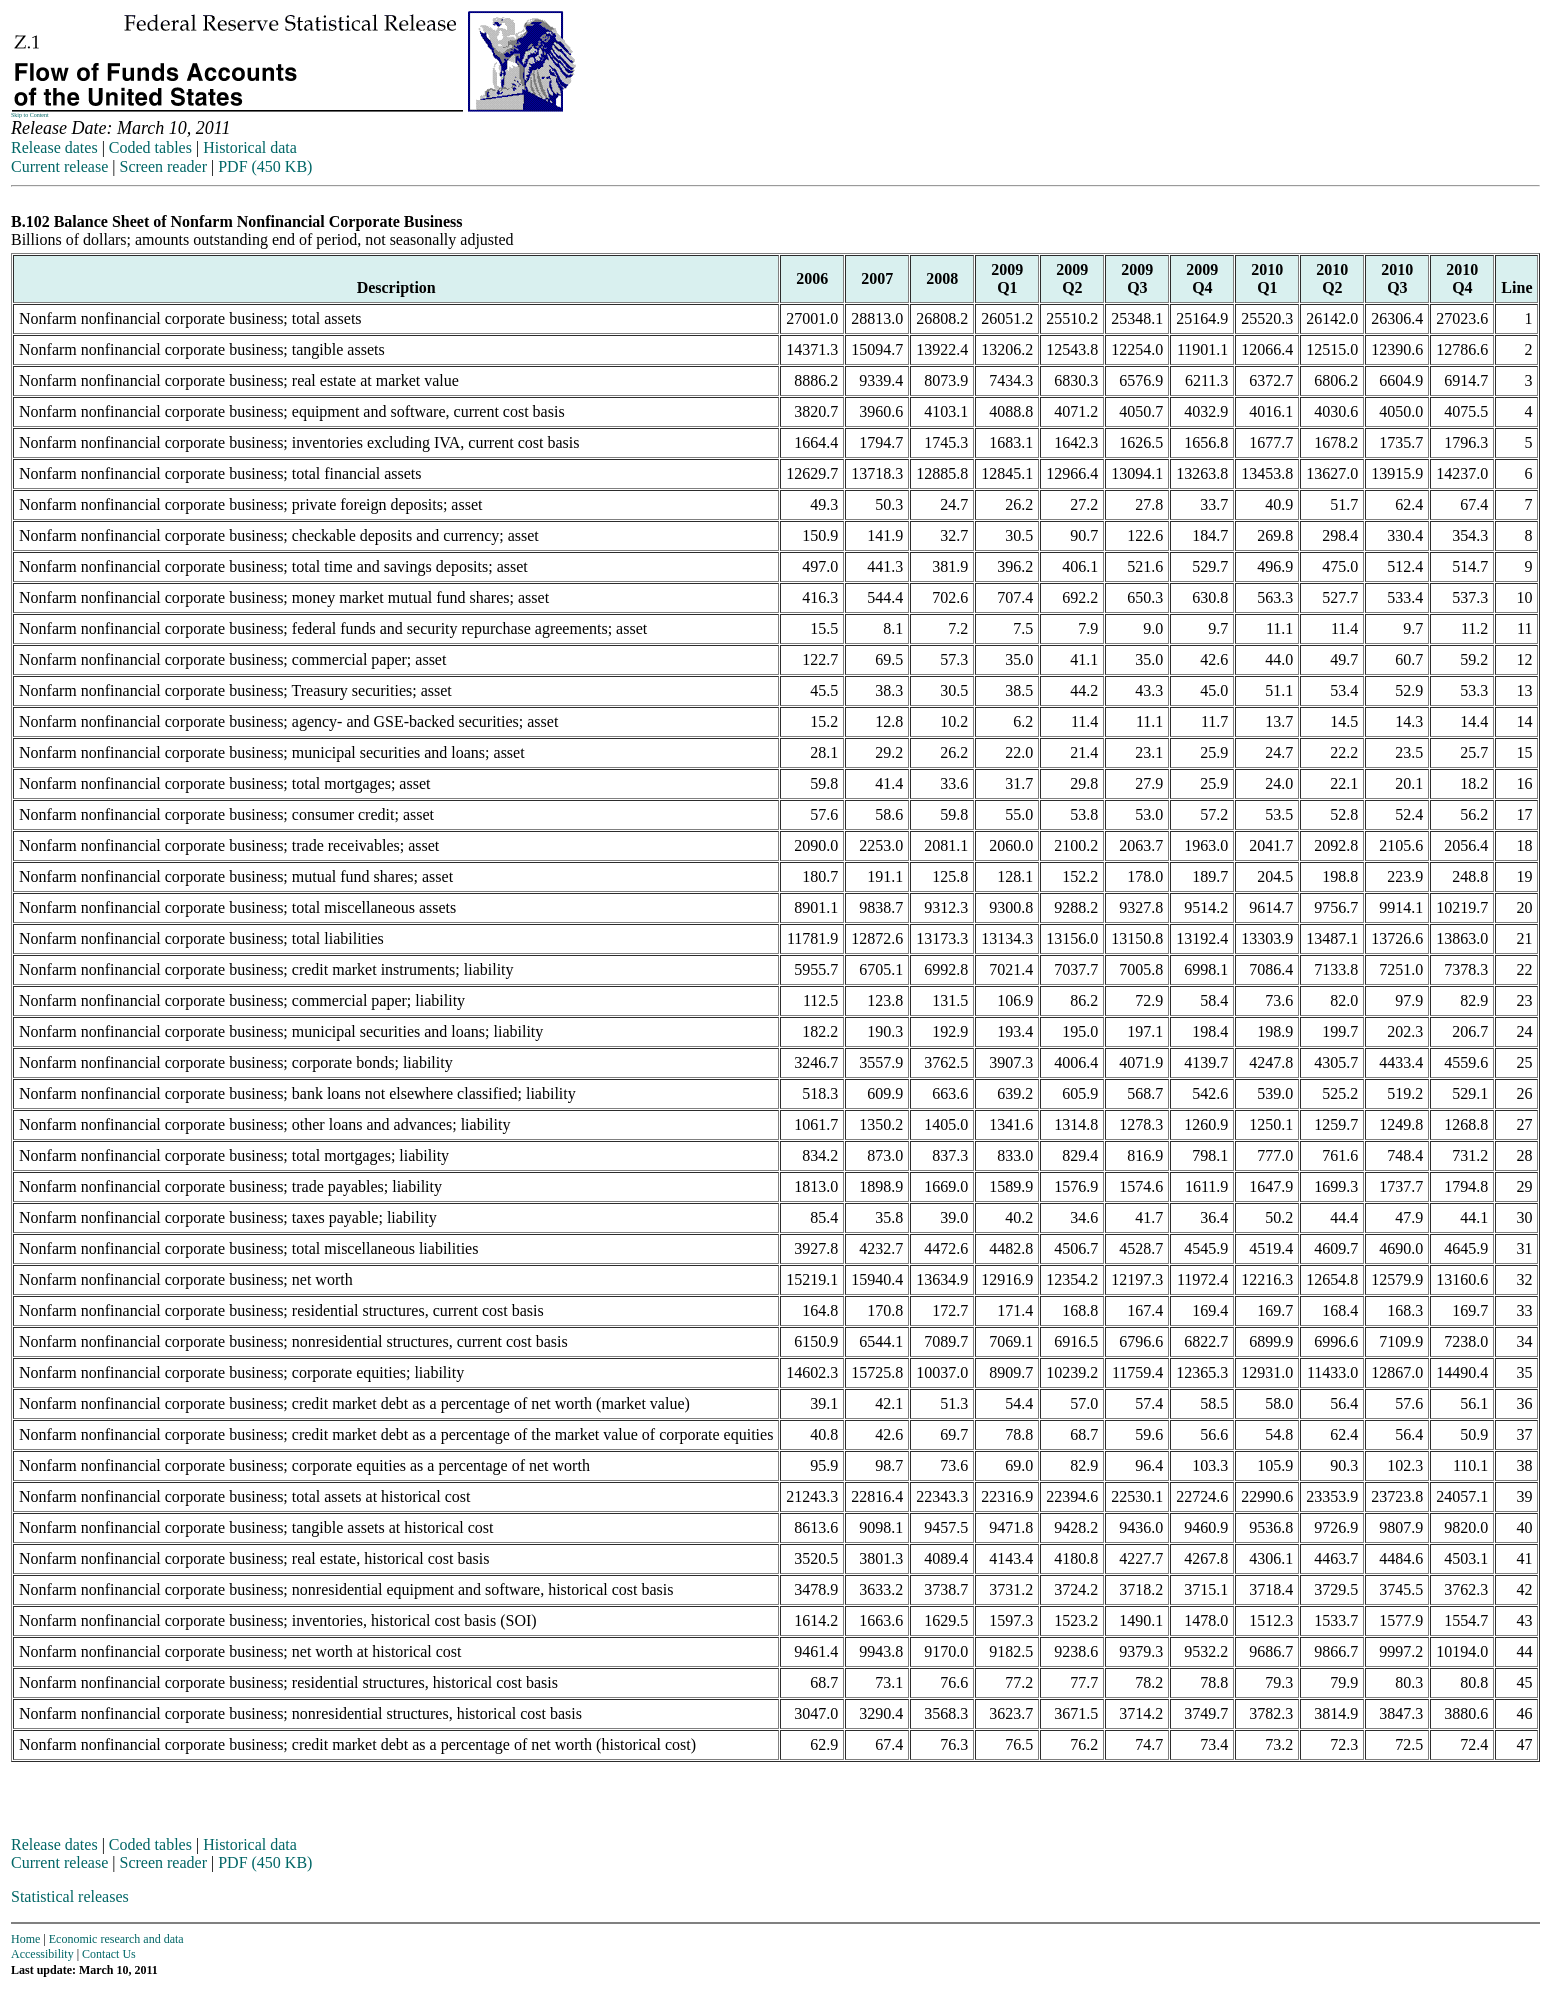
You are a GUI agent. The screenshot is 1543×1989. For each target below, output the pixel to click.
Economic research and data (116, 1939)
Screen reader (163, 166)
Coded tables (150, 147)
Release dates (54, 147)
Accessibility (42, 1954)
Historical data (250, 147)
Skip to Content (30, 115)
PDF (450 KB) (265, 166)
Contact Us (109, 1954)
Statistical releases (70, 1896)
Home (25, 1939)
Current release (59, 166)
